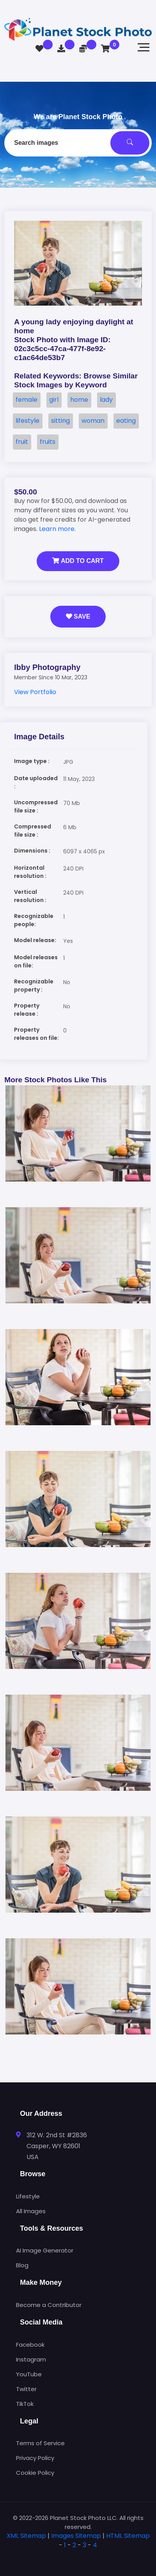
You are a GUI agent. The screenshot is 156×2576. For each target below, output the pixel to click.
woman (93, 420)
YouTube (29, 2374)
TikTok (25, 2404)
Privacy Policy (35, 2458)
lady (106, 399)
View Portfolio (35, 692)
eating (126, 420)
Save (78, 616)
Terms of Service (40, 2443)
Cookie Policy (35, 2473)
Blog (22, 2265)
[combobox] (78, 142)
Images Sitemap (76, 2535)
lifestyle (27, 420)
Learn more (56, 528)
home (79, 399)
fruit (22, 441)
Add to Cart (78, 560)
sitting (60, 420)
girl (53, 399)
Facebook (30, 2344)
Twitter (26, 2389)
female (26, 399)
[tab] (78, 2557)
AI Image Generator (44, 2250)
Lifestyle (28, 2196)
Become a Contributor (49, 2305)
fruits (47, 441)
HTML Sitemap (128, 2535)
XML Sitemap (26, 2535)
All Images (31, 2211)
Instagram (31, 2359)
